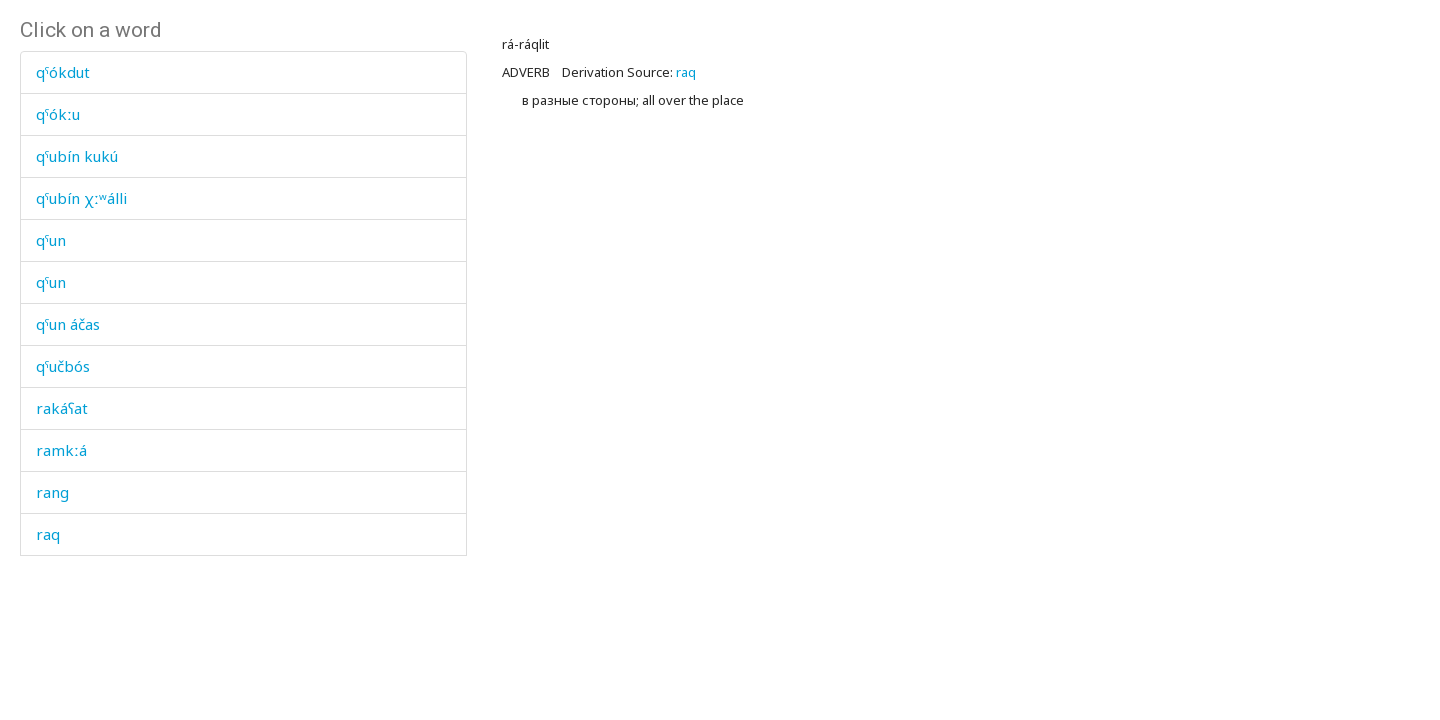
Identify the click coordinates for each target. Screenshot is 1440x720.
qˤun (51, 240)
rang (52, 492)
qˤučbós (63, 366)
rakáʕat (62, 408)
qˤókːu (58, 114)
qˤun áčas (68, 324)
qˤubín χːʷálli (81, 198)
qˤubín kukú (77, 156)
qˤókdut (63, 72)
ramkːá (61, 450)
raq (48, 534)
